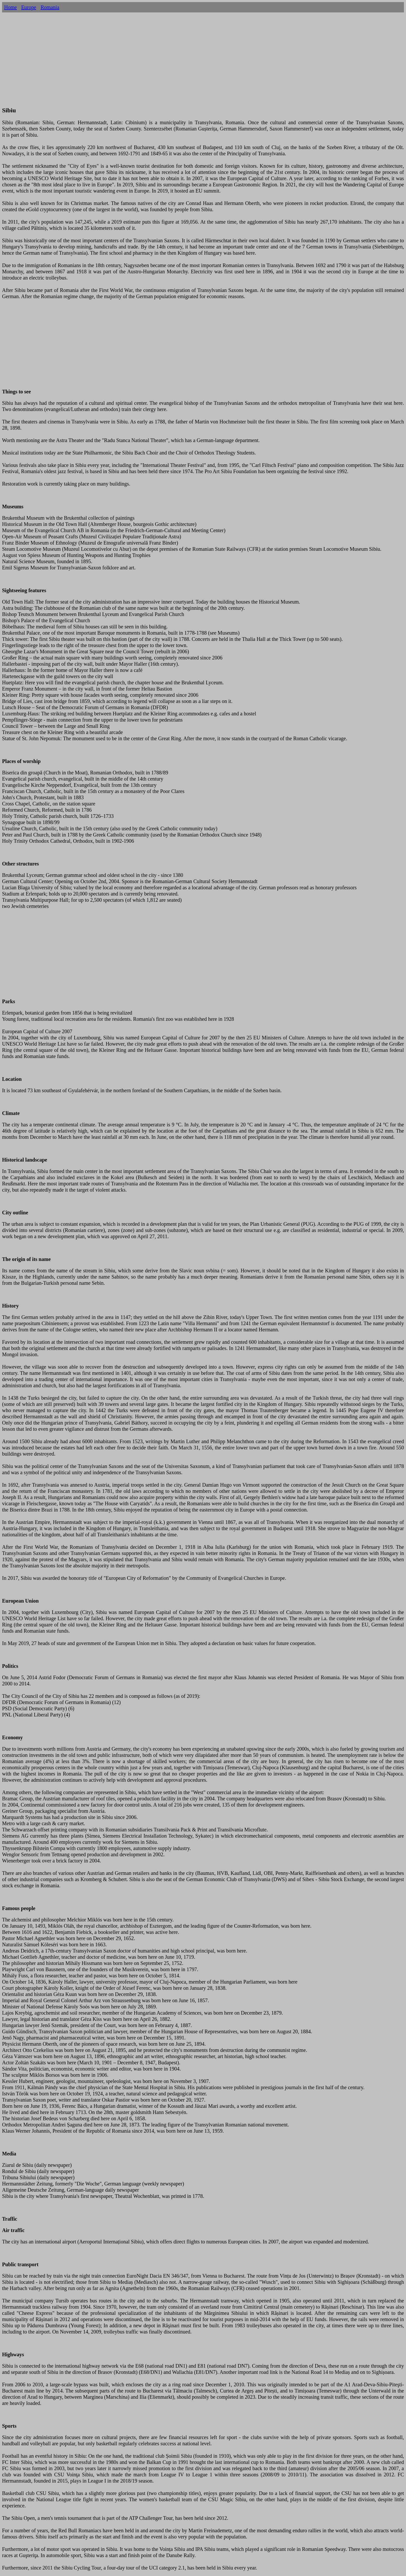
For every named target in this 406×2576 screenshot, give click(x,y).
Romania (50, 7)
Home (10, 7)
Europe (28, 7)
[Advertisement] (203, 65)
